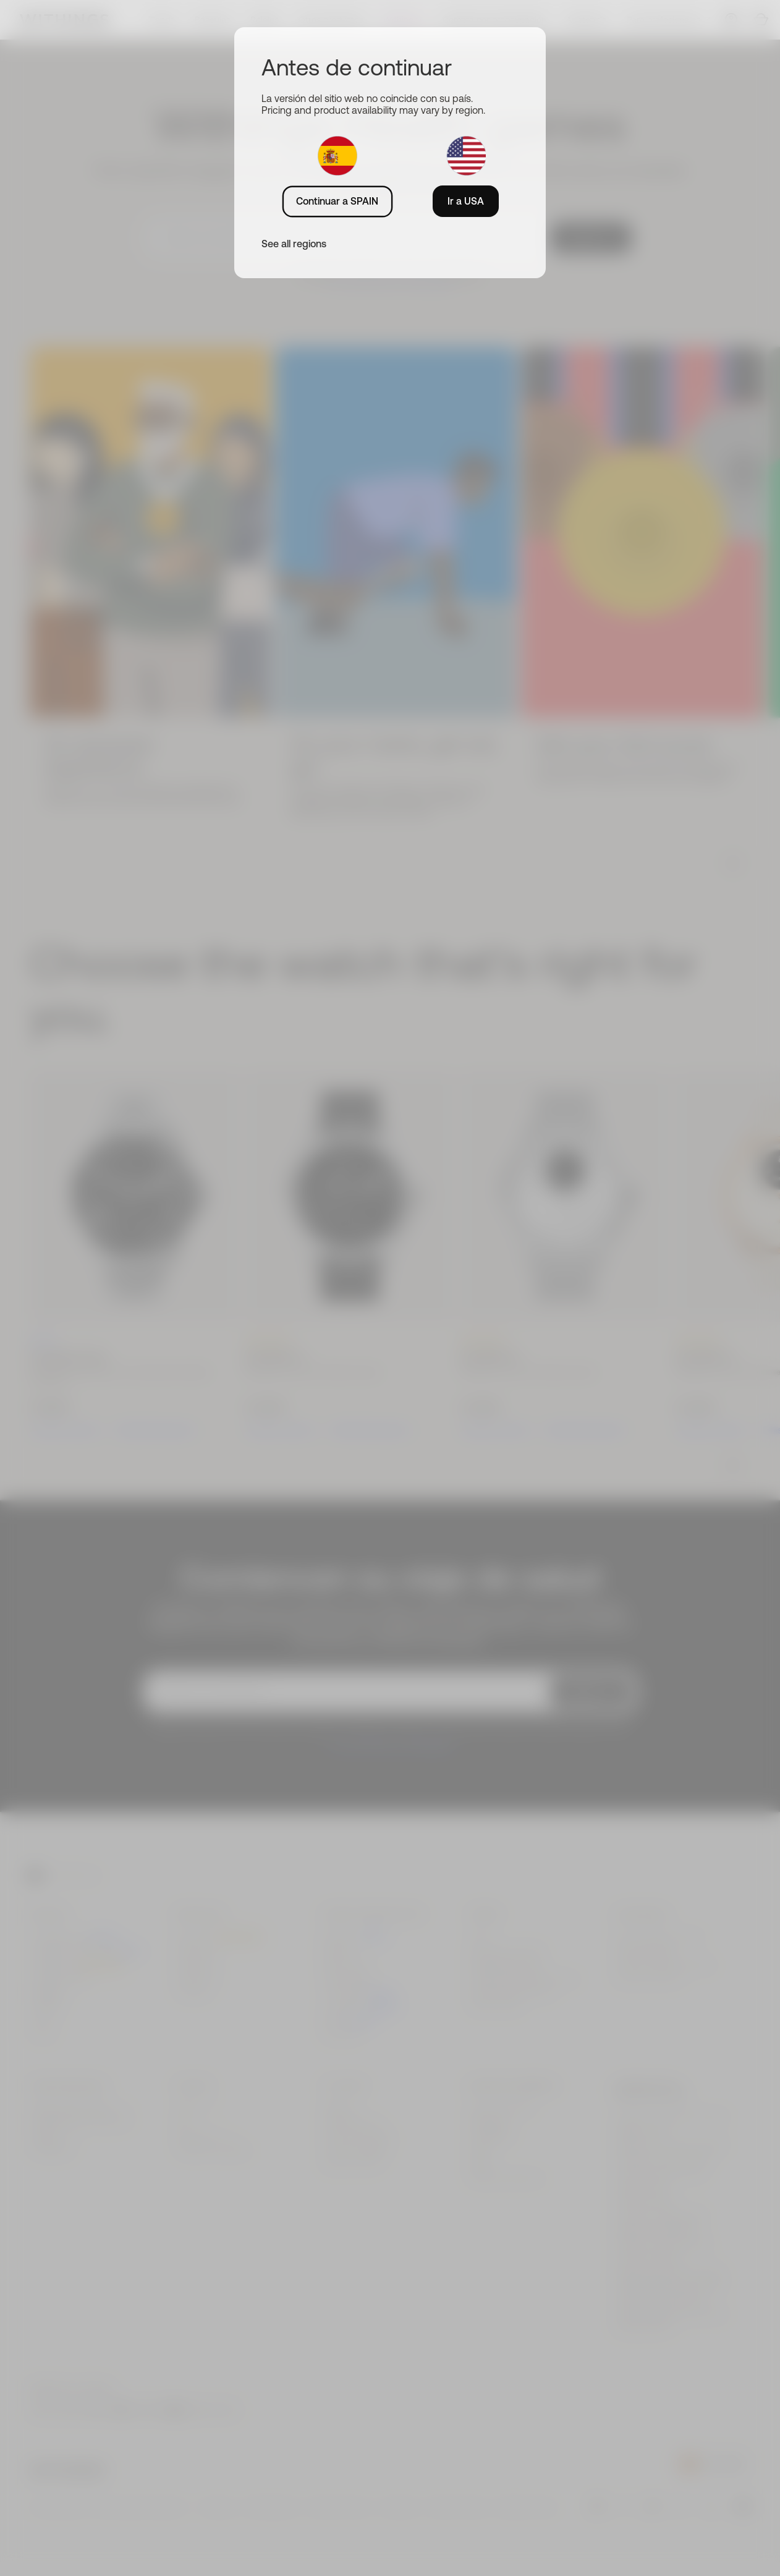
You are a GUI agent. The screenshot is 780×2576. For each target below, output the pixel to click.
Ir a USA (465, 200)
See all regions (293, 243)
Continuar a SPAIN (337, 200)
